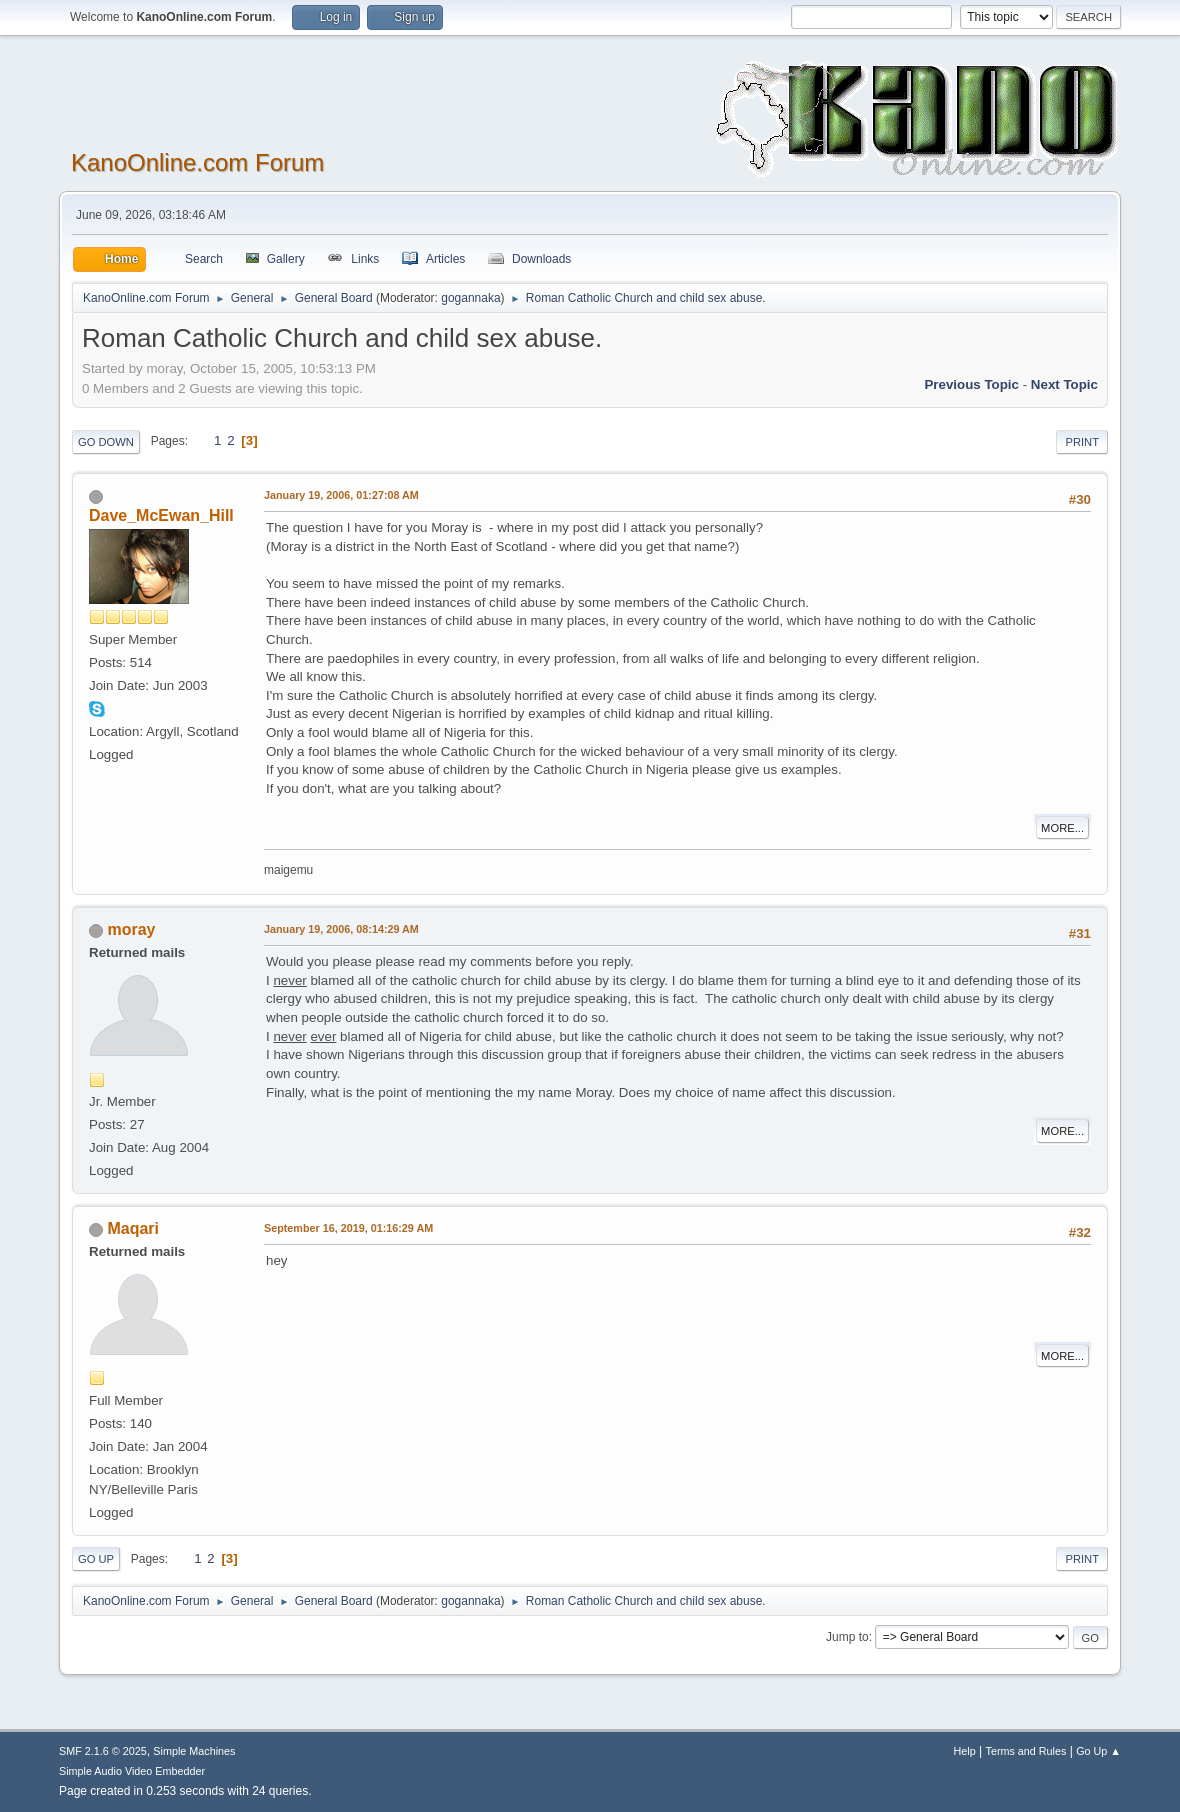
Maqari (133, 1228)
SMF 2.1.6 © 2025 (103, 1751)
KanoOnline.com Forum (197, 162)
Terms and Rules (1026, 1751)
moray (131, 929)
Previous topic (971, 384)
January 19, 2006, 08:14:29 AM (341, 929)
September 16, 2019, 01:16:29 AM (348, 1228)
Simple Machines (194, 1751)
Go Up (96, 1559)
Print (1082, 442)
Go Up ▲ (1098, 1751)
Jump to (847, 1637)
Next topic (1064, 384)
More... (1062, 828)
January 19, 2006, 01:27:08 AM (341, 495)
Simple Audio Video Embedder (132, 1771)
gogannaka (470, 298)
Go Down (106, 442)
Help (965, 1751)
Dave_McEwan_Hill (161, 515)
